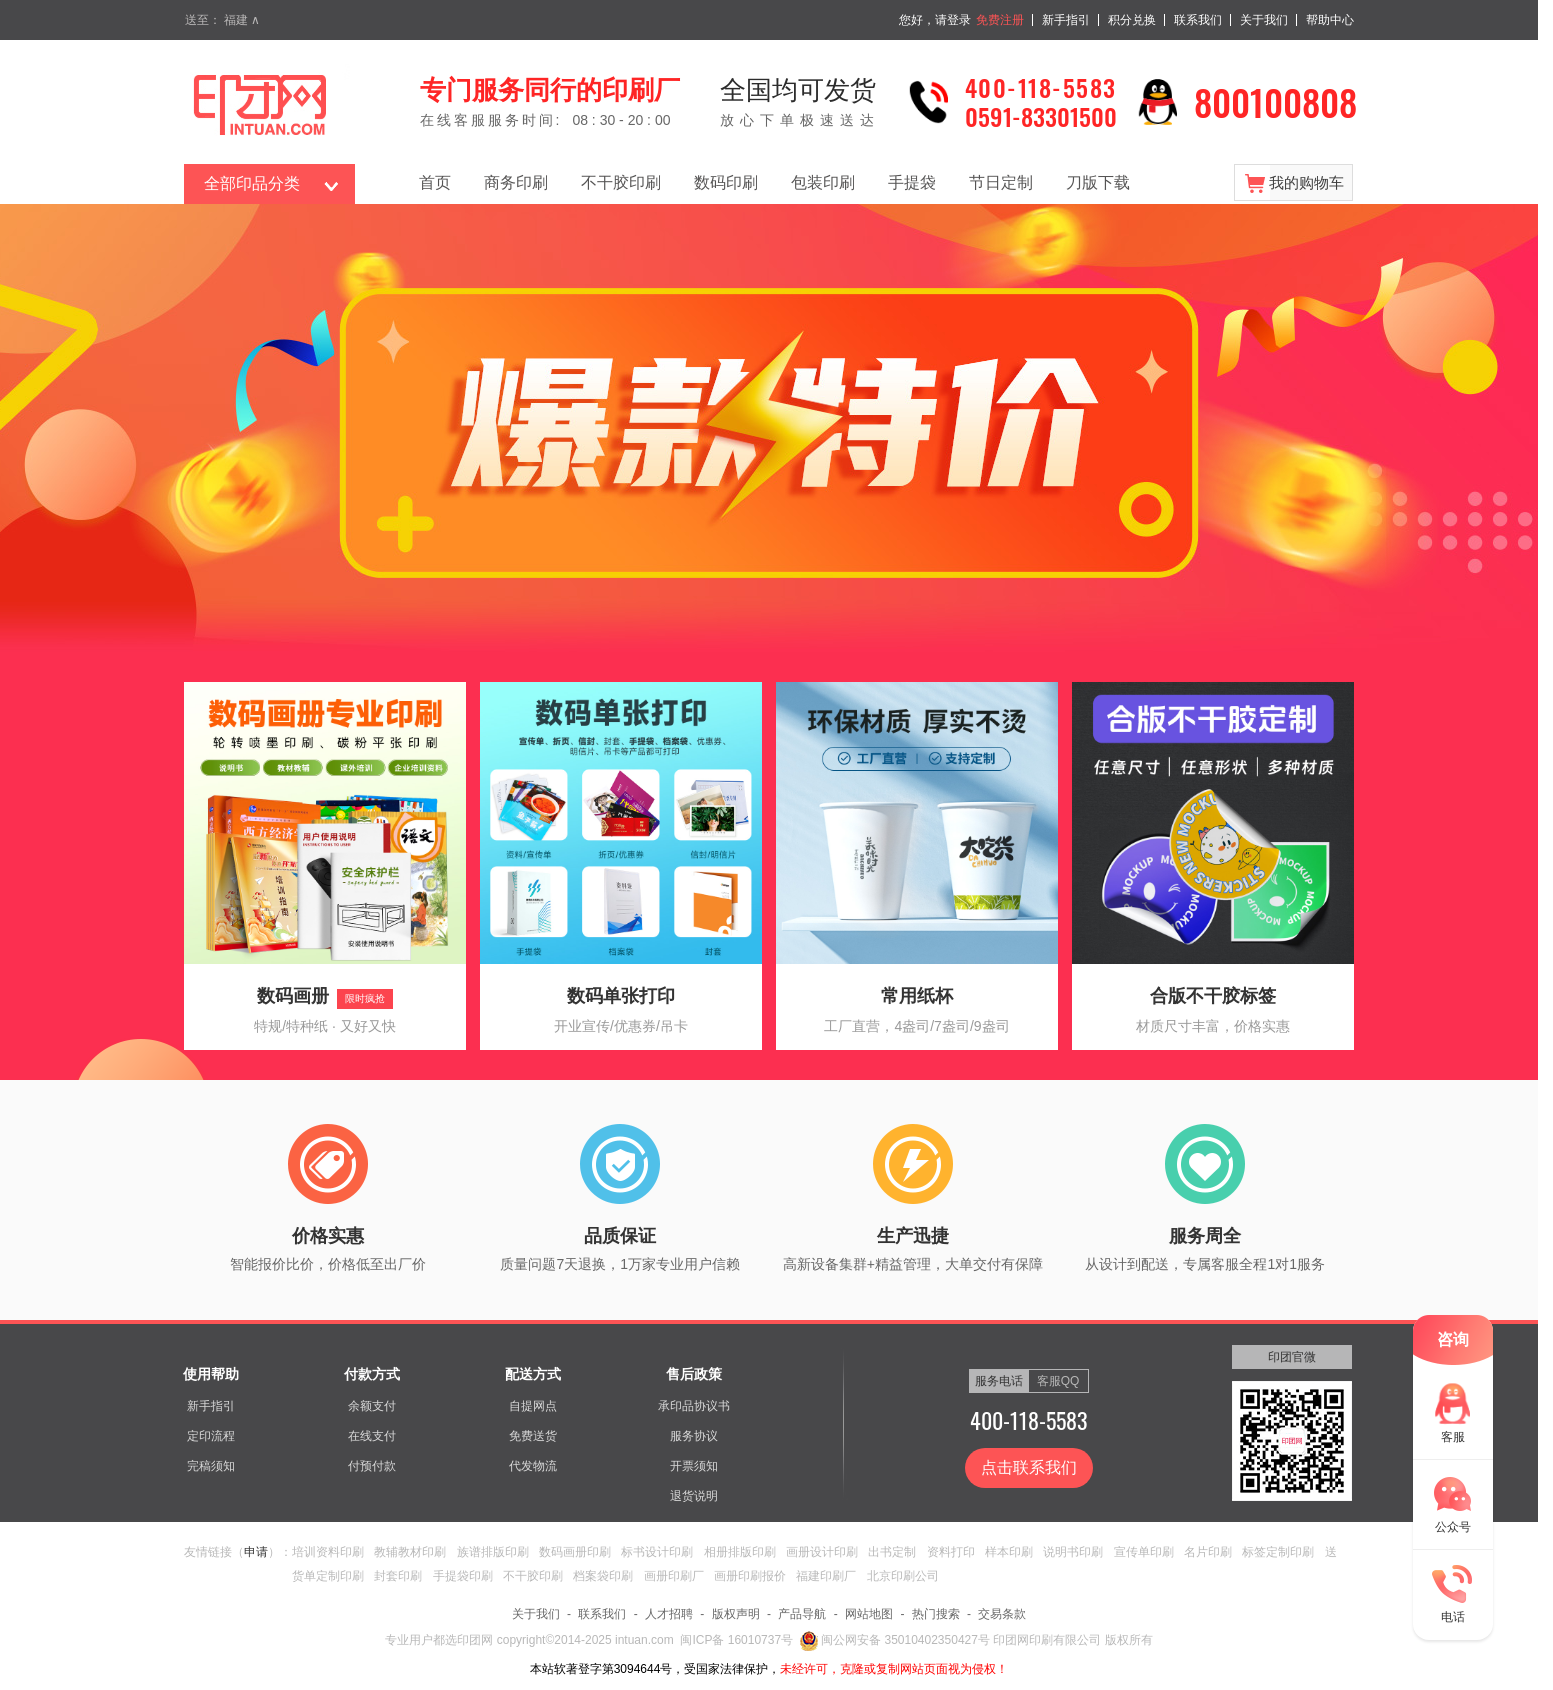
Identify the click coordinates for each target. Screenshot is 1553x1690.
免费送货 (533, 1436)
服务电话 (999, 1381)
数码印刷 (726, 182)
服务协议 (694, 1436)
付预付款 (372, 1466)
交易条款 (1002, 1614)
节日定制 (1001, 182)
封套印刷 (398, 1576)
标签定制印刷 (1278, 1552)
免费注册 (1000, 20)
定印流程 (211, 1436)
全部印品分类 (252, 183)
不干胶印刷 (621, 182)
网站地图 (869, 1614)
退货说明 (694, 1496)
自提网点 (533, 1406)
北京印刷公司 (903, 1576)
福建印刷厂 (826, 1576)
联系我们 (1198, 20)
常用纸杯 (917, 996)
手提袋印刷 (463, 1576)
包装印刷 (823, 182)
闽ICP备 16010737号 (736, 1640)
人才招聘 (669, 1614)
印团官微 (1292, 1357)
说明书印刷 (1073, 1552)
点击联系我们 (1029, 1467)
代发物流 (533, 1466)
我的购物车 (1306, 182)
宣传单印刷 (1144, 1552)
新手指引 (1066, 20)
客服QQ (1058, 1381)
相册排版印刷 (740, 1552)
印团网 (476, 1640)
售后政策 (694, 1374)
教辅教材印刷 (410, 1552)
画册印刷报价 (750, 1576)
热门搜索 (936, 1614)
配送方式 (533, 1374)
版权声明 (736, 1614)
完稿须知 (211, 1466)
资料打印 (951, 1552)
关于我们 (1264, 20)
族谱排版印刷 (493, 1552)
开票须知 (694, 1466)
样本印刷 (1009, 1552)
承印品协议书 (694, 1406)
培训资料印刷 (328, 1552)
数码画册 (293, 996)
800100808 (1275, 101)
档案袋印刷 (603, 1576)
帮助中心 (1330, 20)
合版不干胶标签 (1213, 996)
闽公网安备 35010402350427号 (895, 1640)
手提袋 (912, 182)
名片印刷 (1208, 1552)
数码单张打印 (621, 996)
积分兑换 (1132, 20)
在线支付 (372, 1436)
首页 (435, 182)
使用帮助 (211, 1374)
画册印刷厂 (674, 1576)
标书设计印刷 (657, 1552)
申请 (256, 1552)
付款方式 (372, 1374)
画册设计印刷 (822, 1552)
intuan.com (644, 1640)
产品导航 (802, 1614)
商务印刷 (516, 182)
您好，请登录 (935, 20)
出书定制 (892, 1552)
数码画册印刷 (575, 1552)
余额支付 (372, 1406)
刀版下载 (1098, 182)
